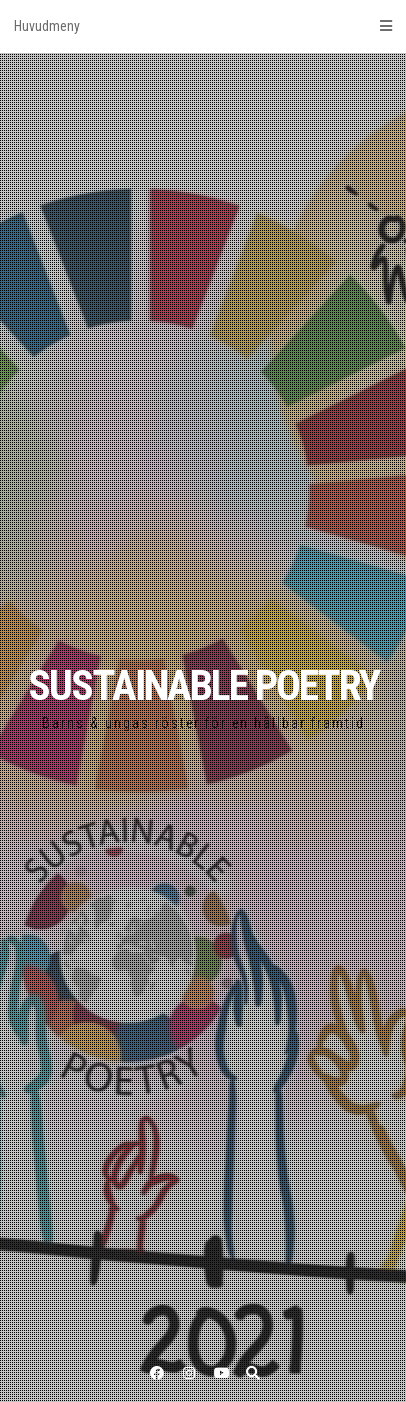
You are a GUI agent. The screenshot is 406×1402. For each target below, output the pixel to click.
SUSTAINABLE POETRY (203, 685)
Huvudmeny (203, 26)
